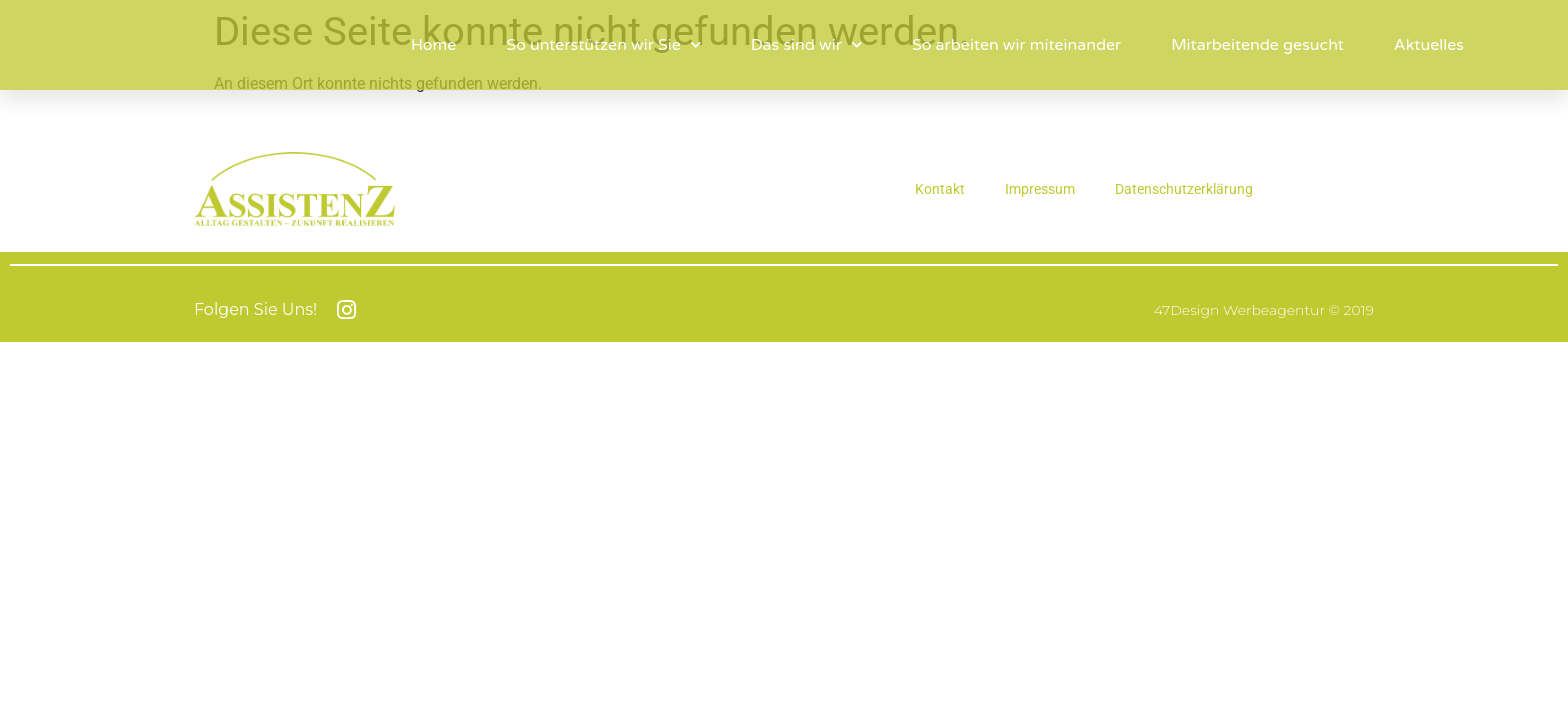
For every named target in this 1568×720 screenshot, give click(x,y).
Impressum (1040, 189)
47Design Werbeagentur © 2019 (1264, 310)
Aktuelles (1429, 45)
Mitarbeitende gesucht (1257, 45)
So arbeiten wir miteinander (1016, 45)
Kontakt (940, 189)
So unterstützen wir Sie (603, 44)
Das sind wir (806, 44)
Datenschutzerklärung (1184, 189)
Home (433, 45)
